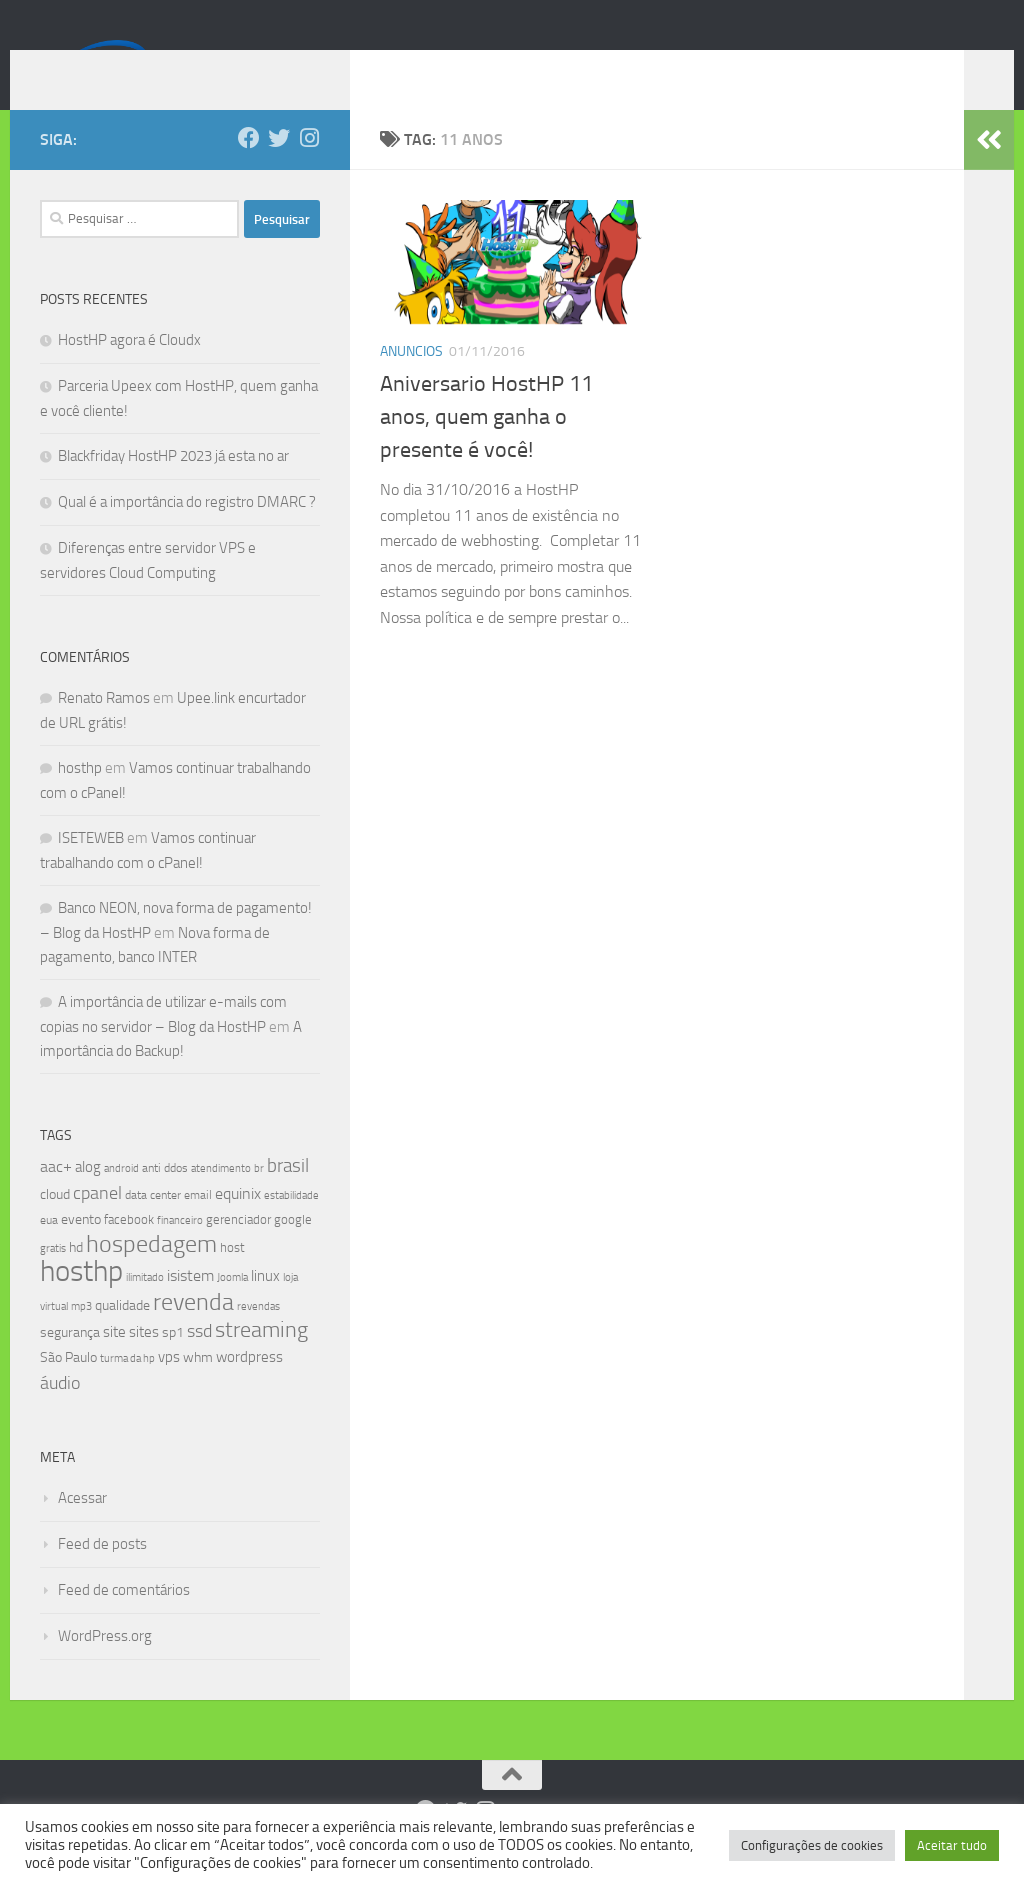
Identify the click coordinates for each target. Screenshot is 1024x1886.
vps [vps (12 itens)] (169, 1387)
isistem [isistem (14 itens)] (190, 1305)
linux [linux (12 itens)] (265, 1306)
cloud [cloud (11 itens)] (55, 1224)
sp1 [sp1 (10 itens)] (173, 1362)
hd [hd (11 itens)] (76, 1277)
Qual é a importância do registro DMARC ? (187, 532)
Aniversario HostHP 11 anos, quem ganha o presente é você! (486, 447)
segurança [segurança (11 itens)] (70, 1362)
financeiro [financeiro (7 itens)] (180, 1250)
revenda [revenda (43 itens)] (193, 1332)
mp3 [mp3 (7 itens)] (81, 1336)
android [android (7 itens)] (121, 1198)
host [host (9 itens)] (232, 1277)
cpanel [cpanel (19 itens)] (97, 1223)
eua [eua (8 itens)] (49, 1250)
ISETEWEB (91, 868)
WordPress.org (105, 1666)
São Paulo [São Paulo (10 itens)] (68, 1387)
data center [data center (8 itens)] (153, 1225)
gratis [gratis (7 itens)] (53, 1278)
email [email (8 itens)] (198, 1225)
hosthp (80, 798)
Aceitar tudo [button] (952, 1845)
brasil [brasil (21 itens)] (288, 1196)
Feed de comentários (124, 1620)
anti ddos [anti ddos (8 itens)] (165, 1198)
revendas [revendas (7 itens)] (258, 1336)
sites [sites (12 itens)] (144, 1362)
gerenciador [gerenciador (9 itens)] (238, 1249)
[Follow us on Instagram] (309, 168)
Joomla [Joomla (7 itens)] (232, 1307)
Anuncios (411, 381)
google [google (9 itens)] (293, 1249)
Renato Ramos (104, 728)
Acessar (82, 1528)
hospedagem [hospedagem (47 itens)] (151, 1273)
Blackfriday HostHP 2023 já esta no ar (173, 486)
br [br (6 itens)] (259, 1198)
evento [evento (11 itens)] (81, 1249)
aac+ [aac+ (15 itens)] (56, 1196)
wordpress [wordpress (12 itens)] (249, 1387)
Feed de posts (102, 1574)
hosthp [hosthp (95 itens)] (81, 1301)
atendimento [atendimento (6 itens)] (221, 1198)
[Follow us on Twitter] (279, 168)
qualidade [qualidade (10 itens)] (122, 1335)
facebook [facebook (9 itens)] (129, 1249)
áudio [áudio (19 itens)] (60, 1413)
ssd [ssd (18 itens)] (199, 1361)
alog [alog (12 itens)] (88, 1197)
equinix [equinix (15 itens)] (238, 1223)
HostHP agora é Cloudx (129, 370)
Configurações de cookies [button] (812, 1845)
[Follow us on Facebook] (249, 168)
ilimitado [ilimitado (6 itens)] (145, 1307)
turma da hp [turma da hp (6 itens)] (127, 1388)
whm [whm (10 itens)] (198, 1387)
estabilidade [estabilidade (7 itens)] (291, 1225)
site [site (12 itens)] (114, 1362)
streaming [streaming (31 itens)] (261, 1360)
